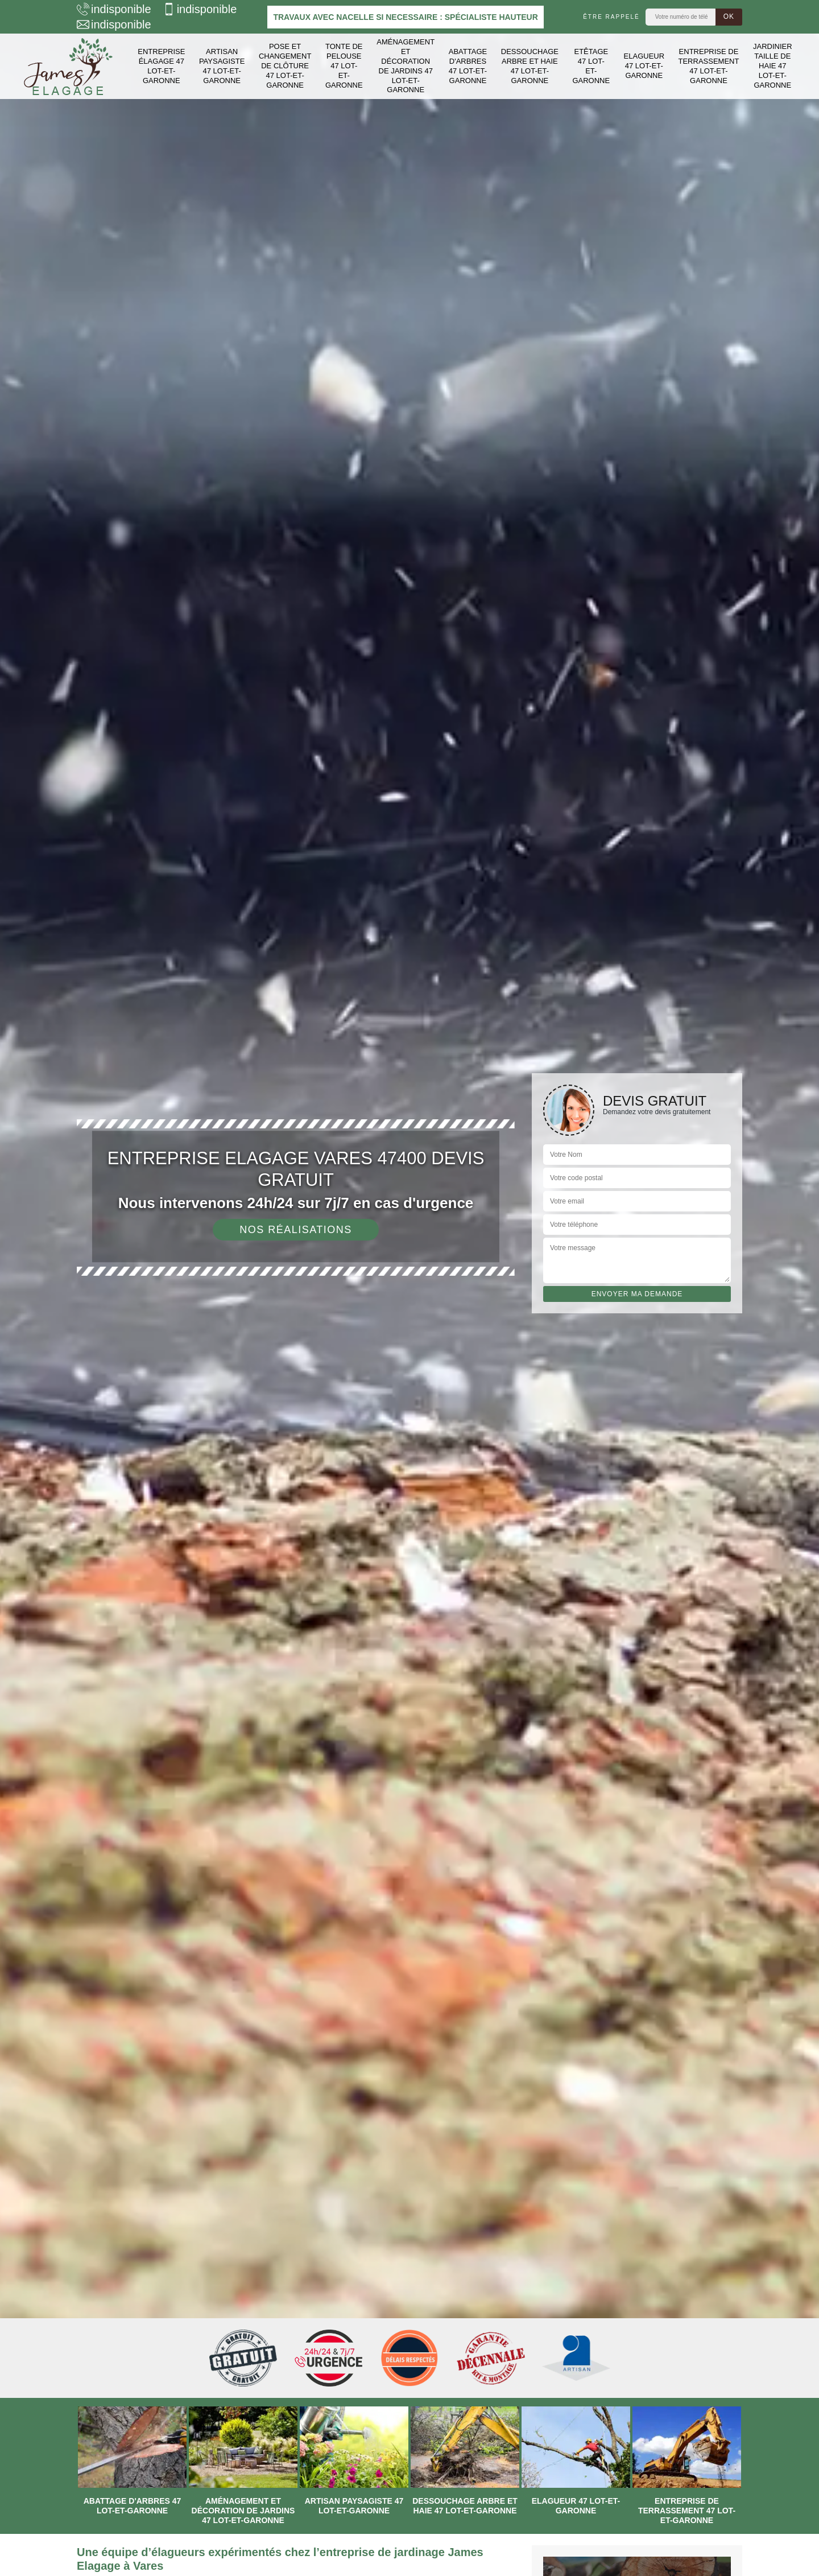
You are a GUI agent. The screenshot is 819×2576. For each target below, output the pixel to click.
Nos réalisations (295, 1229)
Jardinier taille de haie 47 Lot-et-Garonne (772, 65)
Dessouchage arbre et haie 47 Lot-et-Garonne (530, 66)
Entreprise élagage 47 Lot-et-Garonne (161, 66)
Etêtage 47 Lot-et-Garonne (591, 66)
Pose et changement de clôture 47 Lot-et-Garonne (285, 65)
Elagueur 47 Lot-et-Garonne (644, 66)
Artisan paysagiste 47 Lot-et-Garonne (222, 66)
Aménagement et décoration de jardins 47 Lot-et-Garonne (406, 66)
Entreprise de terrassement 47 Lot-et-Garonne (709, 66)
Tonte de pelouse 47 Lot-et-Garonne (344, 65)
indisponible (114, 9)
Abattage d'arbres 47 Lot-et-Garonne (468, 66)
